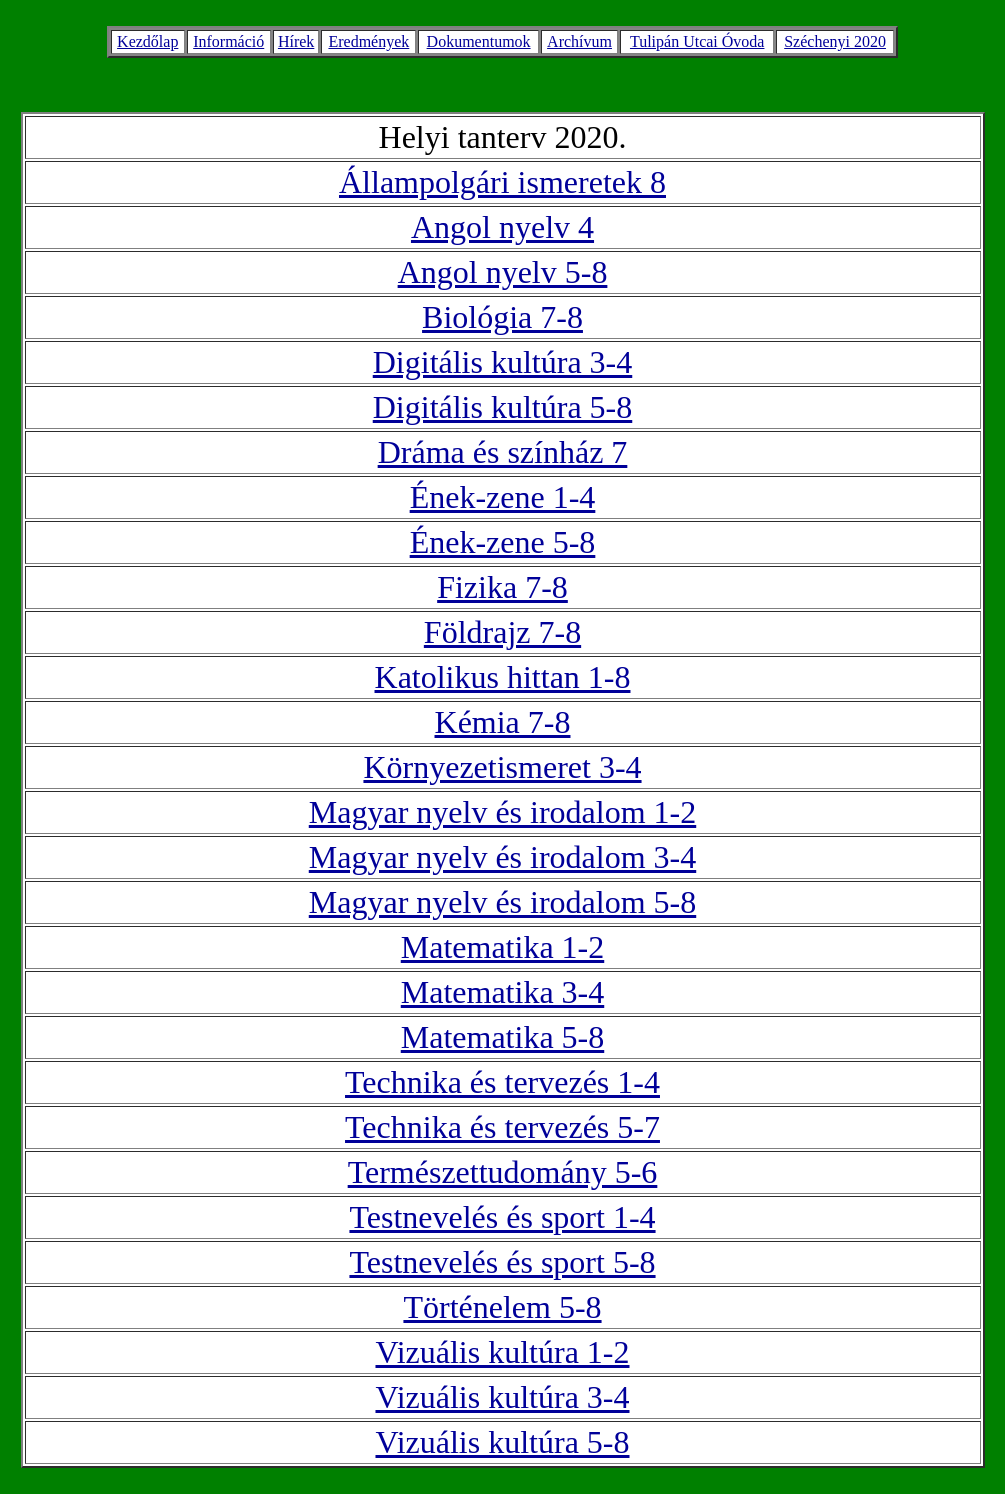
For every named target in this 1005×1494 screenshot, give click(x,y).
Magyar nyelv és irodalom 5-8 (502, 902)
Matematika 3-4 (502, 992)
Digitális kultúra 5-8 (503, 407)
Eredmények (368, 41)
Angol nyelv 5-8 (503, 272)
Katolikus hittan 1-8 (503, 677)
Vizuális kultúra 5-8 (502, 1442)
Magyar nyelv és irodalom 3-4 (502, 857)
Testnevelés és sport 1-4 (502, 1217)
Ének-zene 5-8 (503, 542)
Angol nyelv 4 (502, 227)
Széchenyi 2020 (835, 41)
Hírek (296, 41)
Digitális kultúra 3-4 (503, 362)
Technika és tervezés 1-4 (502, 1082)
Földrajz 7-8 (502, 632)
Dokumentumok (479, 41)
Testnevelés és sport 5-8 (502, 1262)
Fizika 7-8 (502, 587)
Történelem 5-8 (502, 1307)
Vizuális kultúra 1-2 (502, 1352)
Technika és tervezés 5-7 (502, 1127)
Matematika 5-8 (502, 1037)
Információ (228, 41)
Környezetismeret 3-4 (502, 767)
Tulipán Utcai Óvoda (697, 41)
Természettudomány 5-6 (503, 1172)
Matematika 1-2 (502, 947)
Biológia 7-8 (502, 317)
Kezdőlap (147, 41)
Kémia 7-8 (503, 722)
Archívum (579, 41)
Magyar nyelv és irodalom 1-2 (502, 812)
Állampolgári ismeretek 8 (502, 182)
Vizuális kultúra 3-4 (502, 1397)
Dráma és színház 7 (503, 452)
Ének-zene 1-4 (503, 497)
